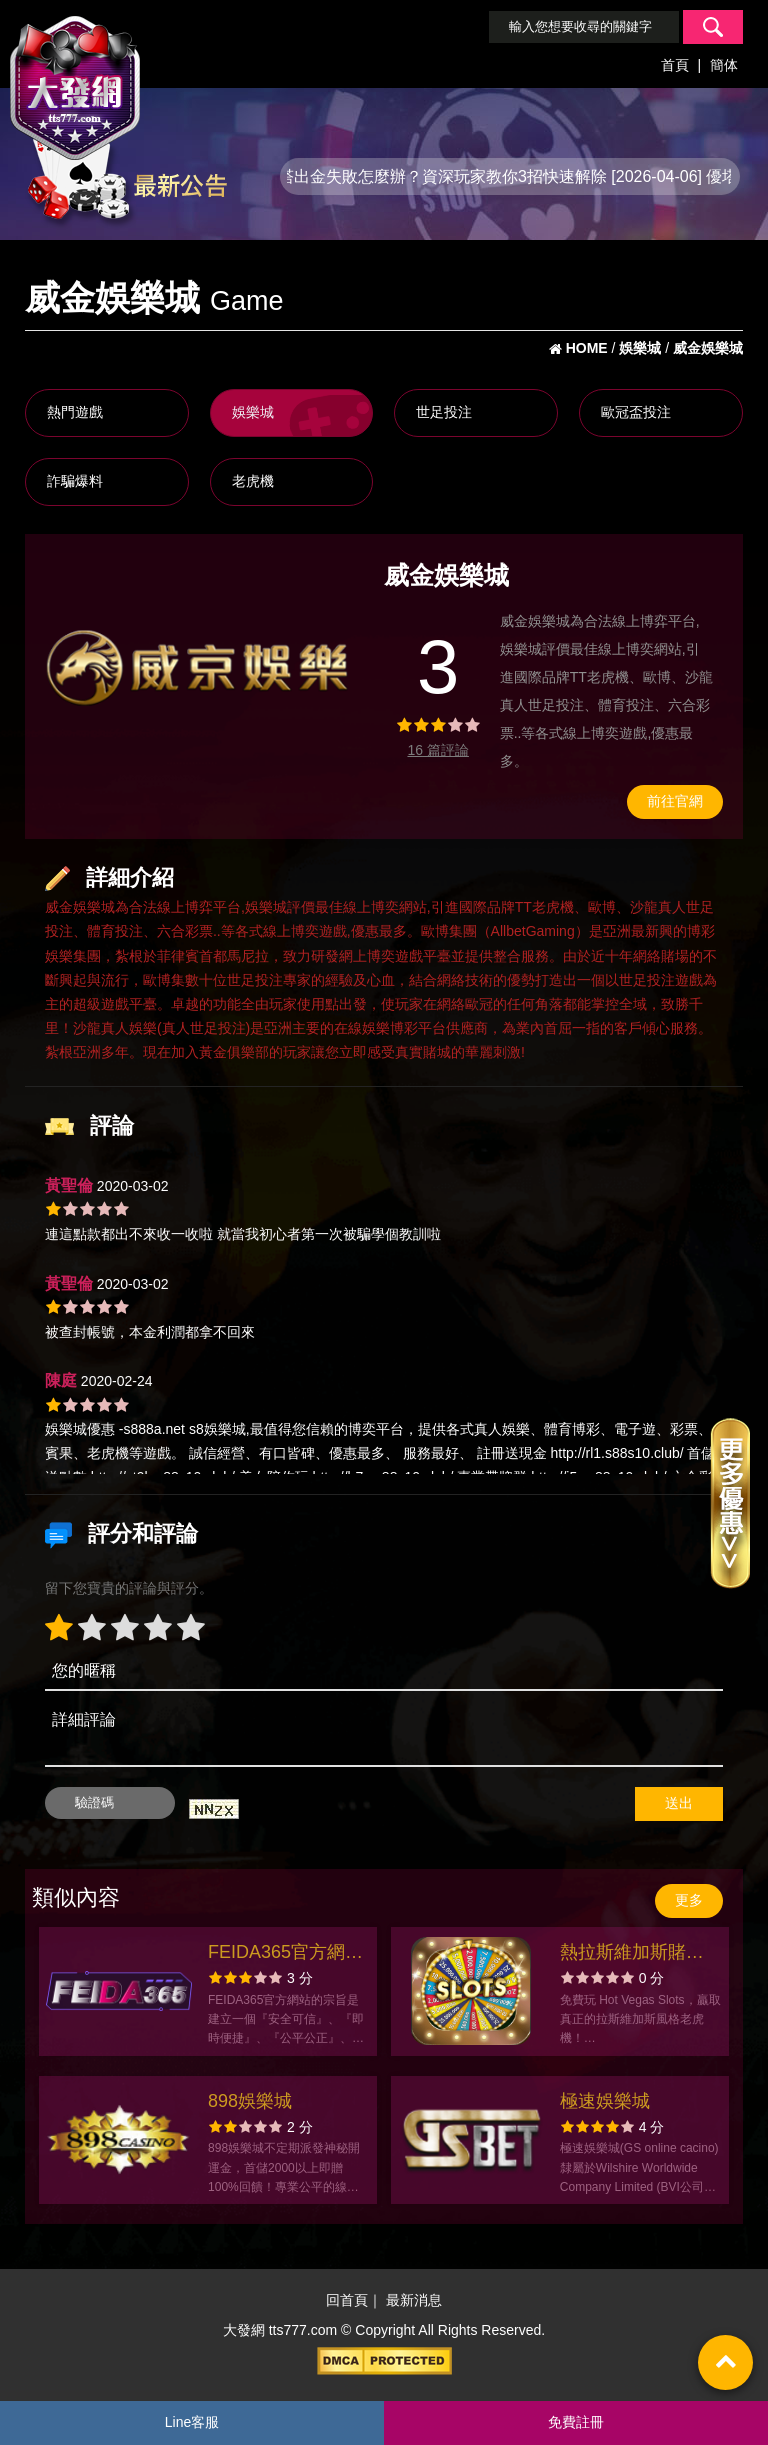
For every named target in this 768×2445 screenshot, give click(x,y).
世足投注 (444, 412)
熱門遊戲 (75, 412)
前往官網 (675, 801)
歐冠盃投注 (636, 412)
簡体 (724, 65)
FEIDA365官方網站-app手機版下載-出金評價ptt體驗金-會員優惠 (288, 1954)
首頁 (675, 65)
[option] (197, 668)
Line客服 (192, 2422)
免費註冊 (576, 2422)
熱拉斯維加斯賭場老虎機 (632, 1954)
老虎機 (253, 481)
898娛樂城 (250, 2101)
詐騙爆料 (75, 481)
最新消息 (414, 2301)
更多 (689, 1900)
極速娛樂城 (605, 2101)
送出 (679, 1803)
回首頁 (347, 2301)
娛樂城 (253, 412)
